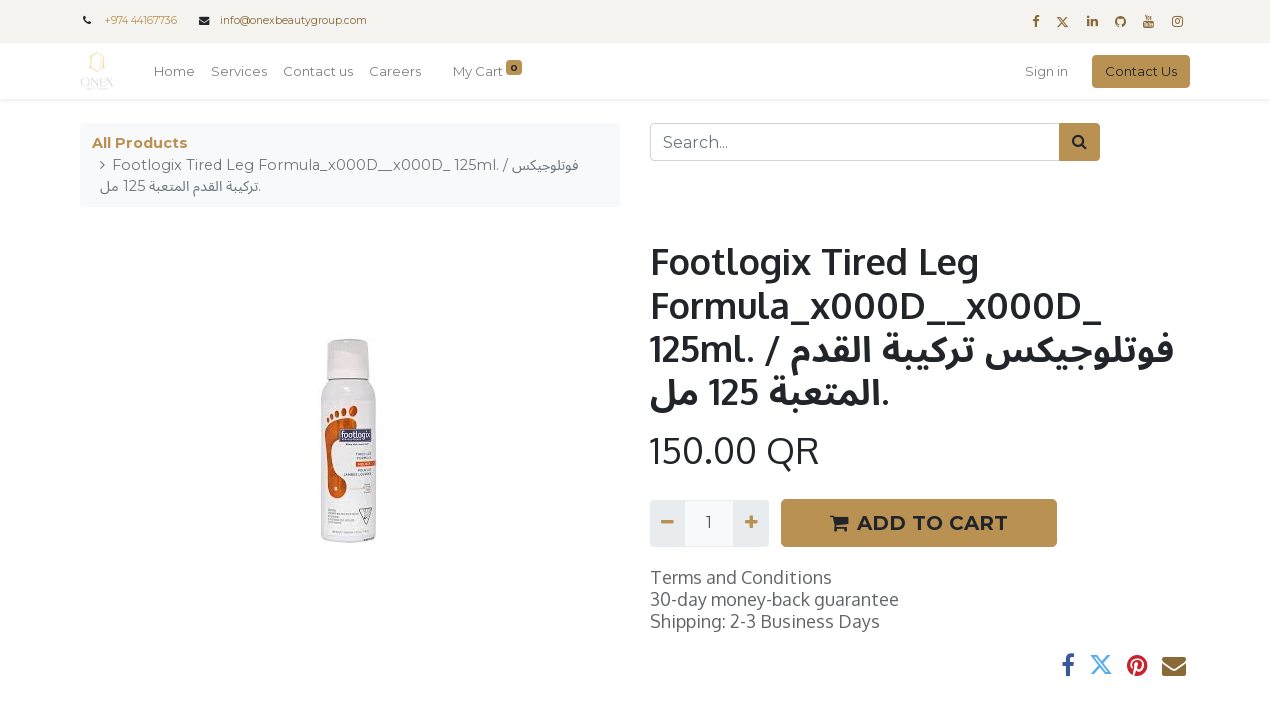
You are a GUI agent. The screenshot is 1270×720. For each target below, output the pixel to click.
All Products (140, 143)
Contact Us (1141, 71)
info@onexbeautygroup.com (293, 20)
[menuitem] (174, 72)
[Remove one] (667, 523)
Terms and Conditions (741, 577)
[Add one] (750, 523)
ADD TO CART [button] (919, 523)
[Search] (1079, 142)
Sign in (1046, 71)
